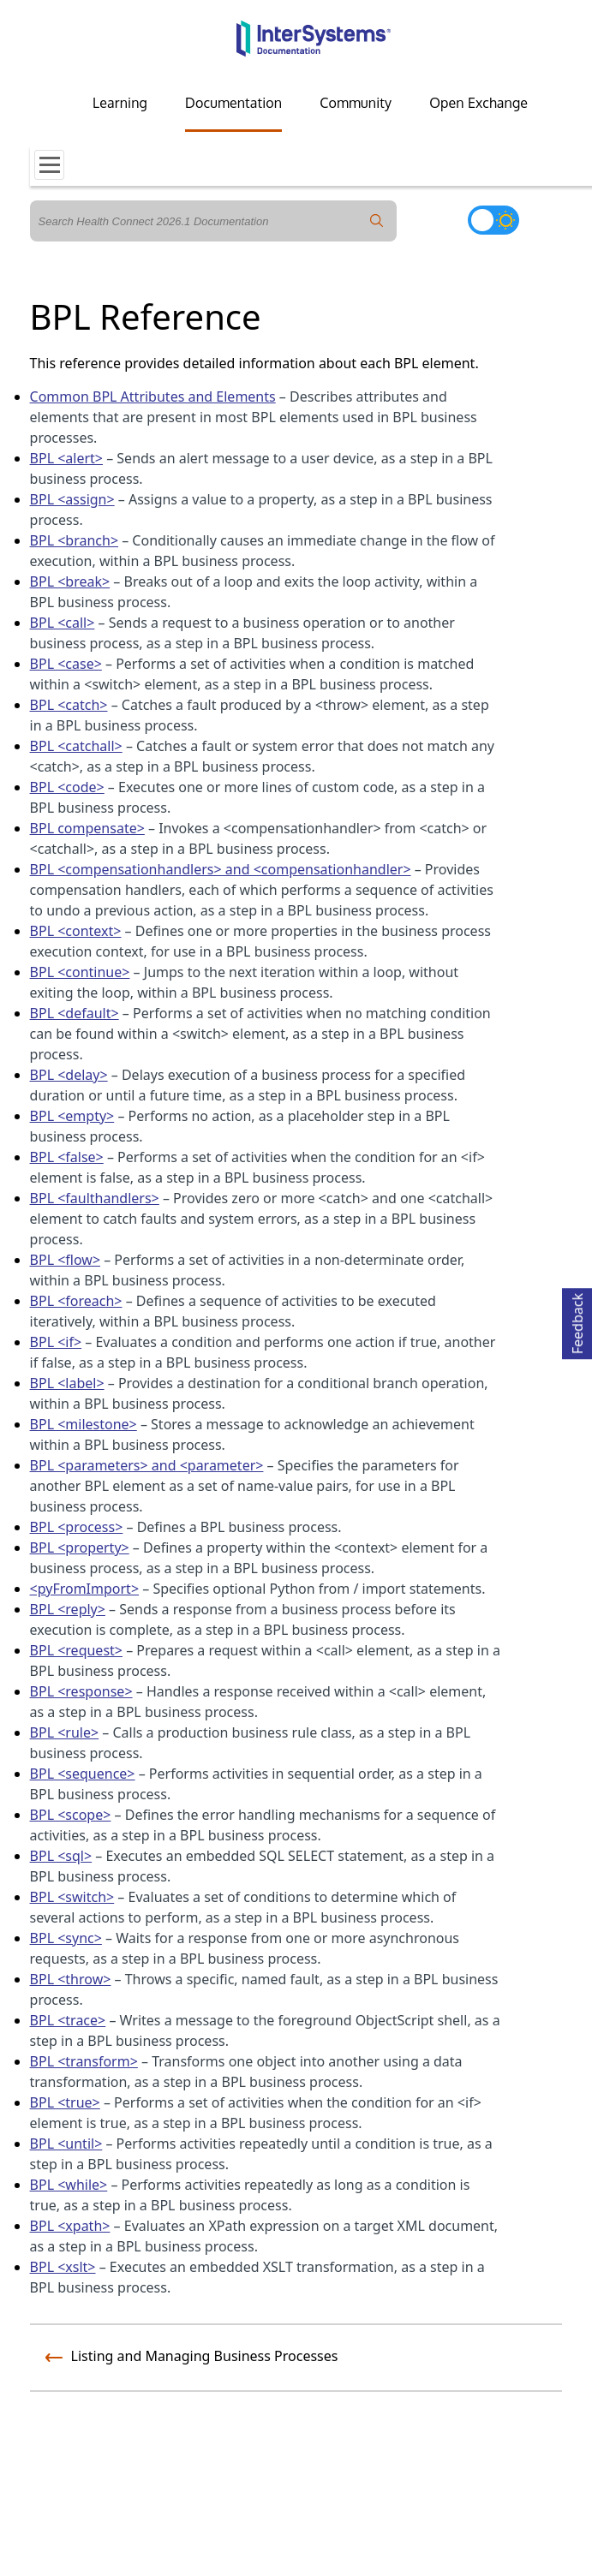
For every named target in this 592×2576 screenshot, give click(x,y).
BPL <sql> (61, 1855)
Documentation (233, 102)
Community (356, 102)
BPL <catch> (69, 704)
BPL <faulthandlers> (94, 1198)
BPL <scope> (70, 1814)
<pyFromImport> (85, 1588)
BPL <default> (74, 1013)
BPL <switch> (72, 1896)
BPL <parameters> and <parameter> (147, 1465)
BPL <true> (65, 2102)
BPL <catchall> (76, 745)
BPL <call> (62, 622)
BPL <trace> (68, 2020)
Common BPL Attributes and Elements (153, 396)
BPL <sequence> (82, 1773)
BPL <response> (81, 1691)
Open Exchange (478, 102)
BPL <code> (67, 787)
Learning (120, 102)
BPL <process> (76, 1527)
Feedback (577, 1321)
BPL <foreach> (76, 1300)
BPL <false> (67, 1157)
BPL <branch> (74, 540)
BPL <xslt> (63, 2266)
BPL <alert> (66, 458)
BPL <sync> (66, 1938)
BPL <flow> (65, 1259)
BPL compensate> (87, 828)
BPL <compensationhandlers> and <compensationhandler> (220, 869)
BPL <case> (66, 663)
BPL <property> (79, 1547)
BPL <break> (70, 581)
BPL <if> (56, 1342)
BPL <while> (69, 2184)
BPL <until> (66, 2143)
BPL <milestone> (83, 1424)
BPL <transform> (84, 2061)
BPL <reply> (67, 1609)
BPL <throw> (70, 1979)
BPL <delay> (69, 1074)
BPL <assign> (72, 499)
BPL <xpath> (70, 2225)
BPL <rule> (64, 1732)
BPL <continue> (80, 972)
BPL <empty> (72, 1115)
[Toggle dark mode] (493, 220)
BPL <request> (76, 1650)
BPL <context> (76, 930)
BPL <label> (67, 1383)
